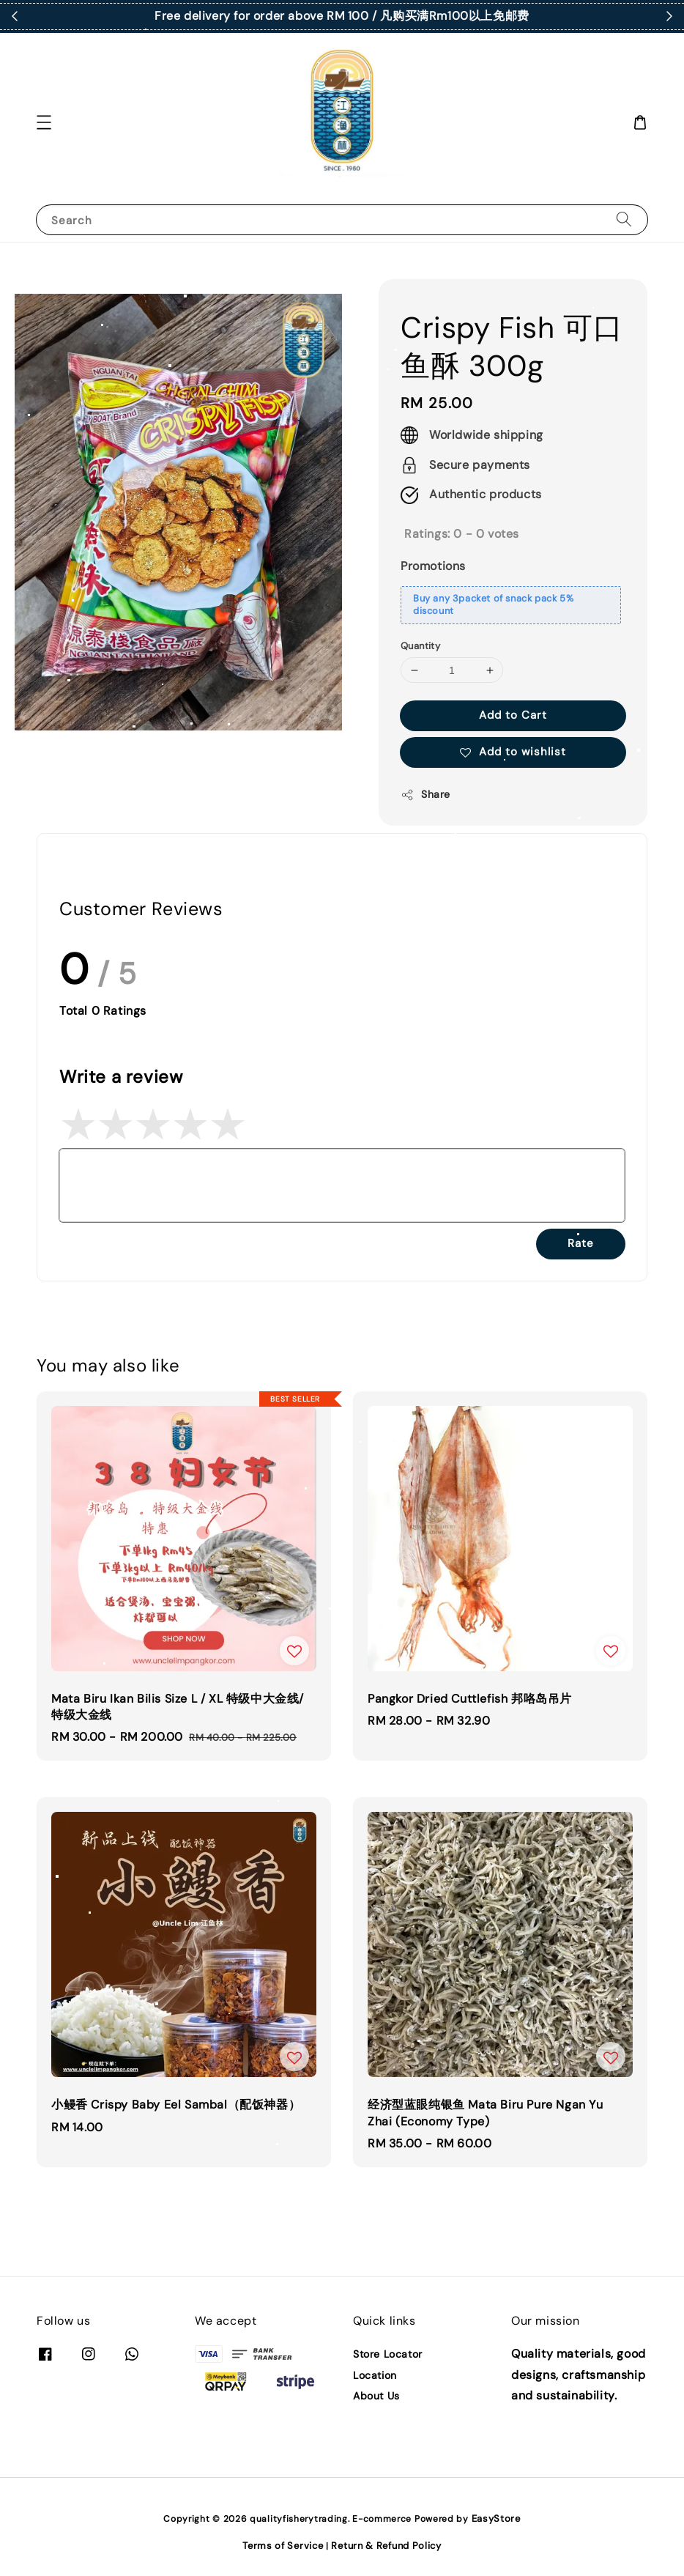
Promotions (433, 566)
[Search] (624, 219)
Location (375, 2375)
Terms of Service (282, 2545)
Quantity (420, 646)
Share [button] (425, 795)
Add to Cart (513, 715)
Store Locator (388, 2354)
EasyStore (496, 2518)
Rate (581, 1243)
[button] (44, 122)
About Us (376, 2395)
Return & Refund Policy (386, 2545)
